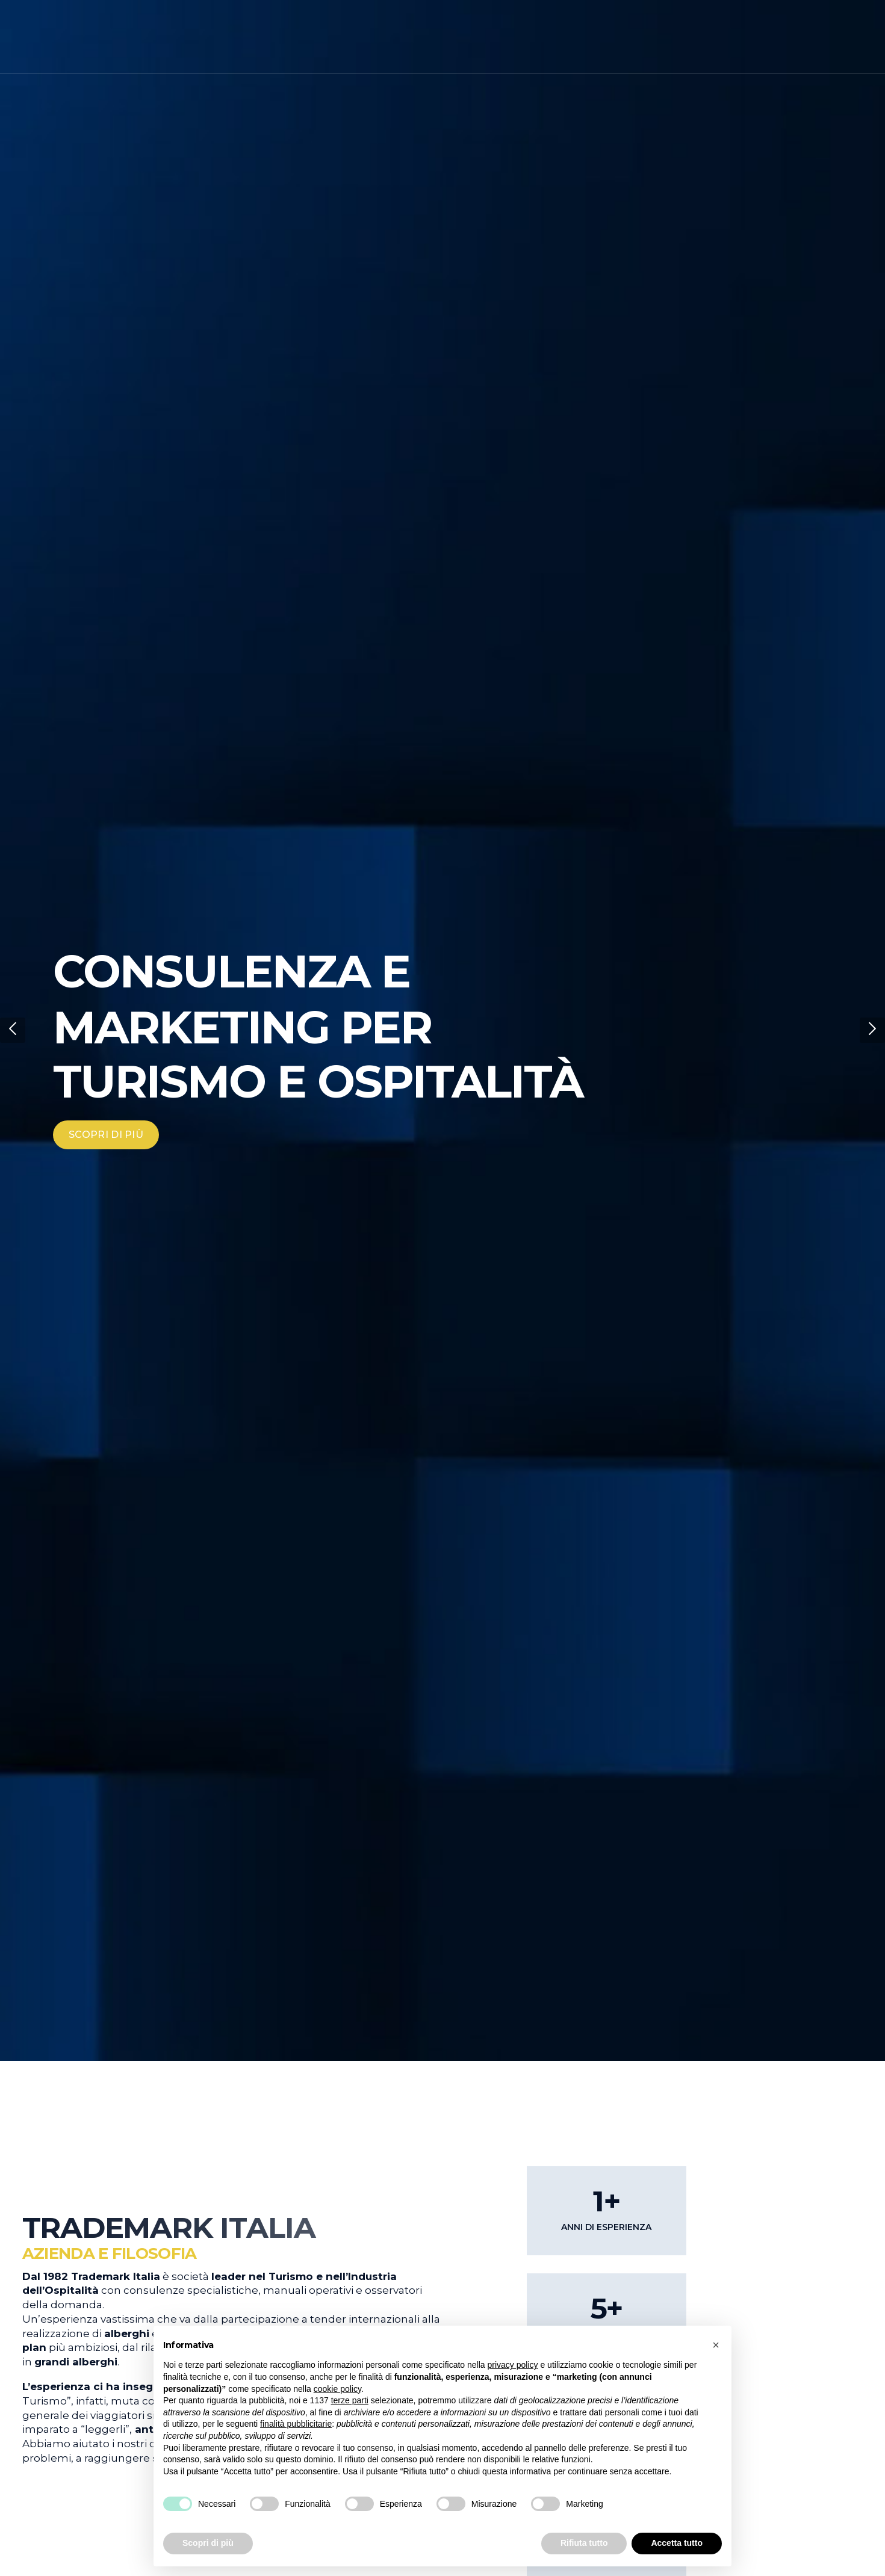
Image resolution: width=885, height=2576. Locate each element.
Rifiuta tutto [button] (584, 2543)
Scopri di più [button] (208, 2543)
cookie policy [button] (337, 2389)
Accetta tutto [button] (677, 2543)
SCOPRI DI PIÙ (106, 1134)
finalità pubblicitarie (296, 2424)
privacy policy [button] (513, 2365)
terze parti (349, 2400)
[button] (12, 1030)
